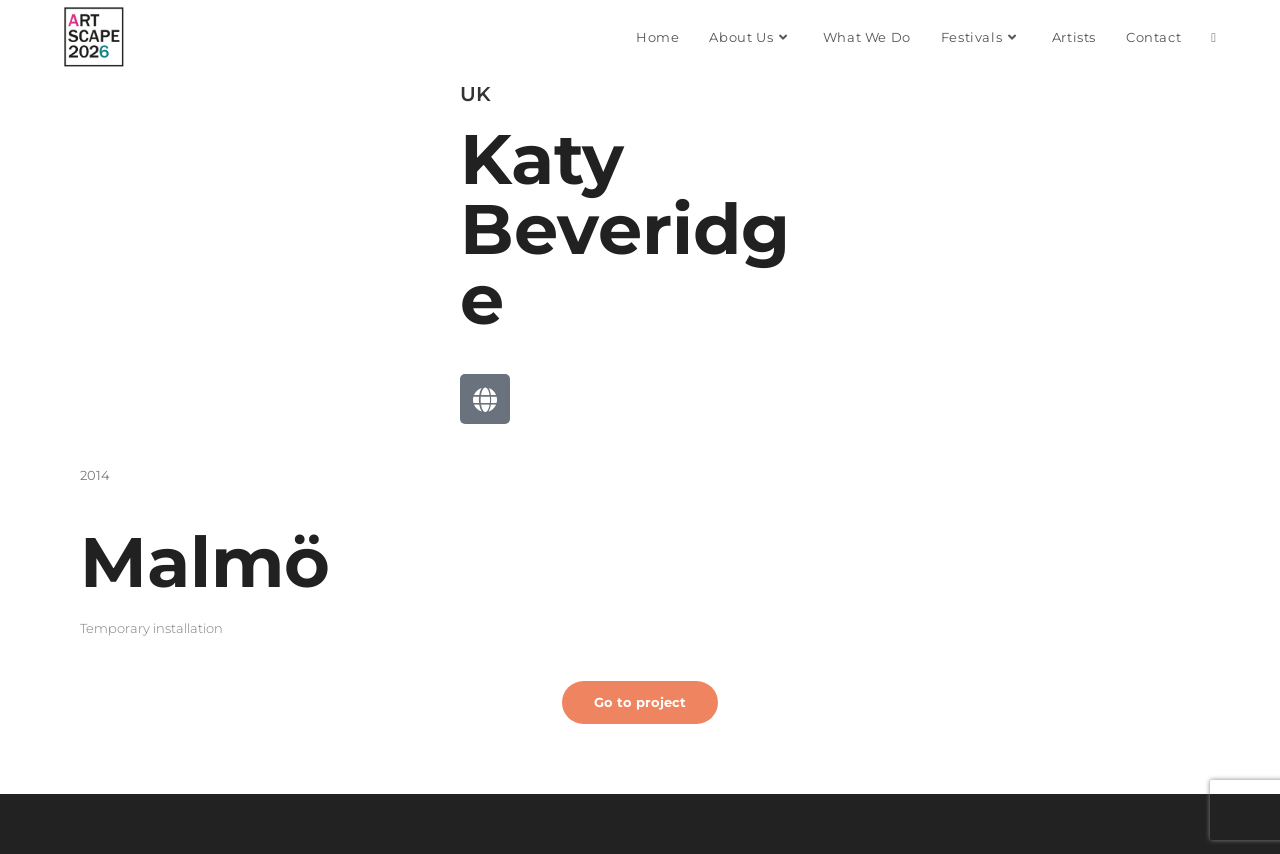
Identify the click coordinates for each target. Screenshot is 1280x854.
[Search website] (1213, 37)
